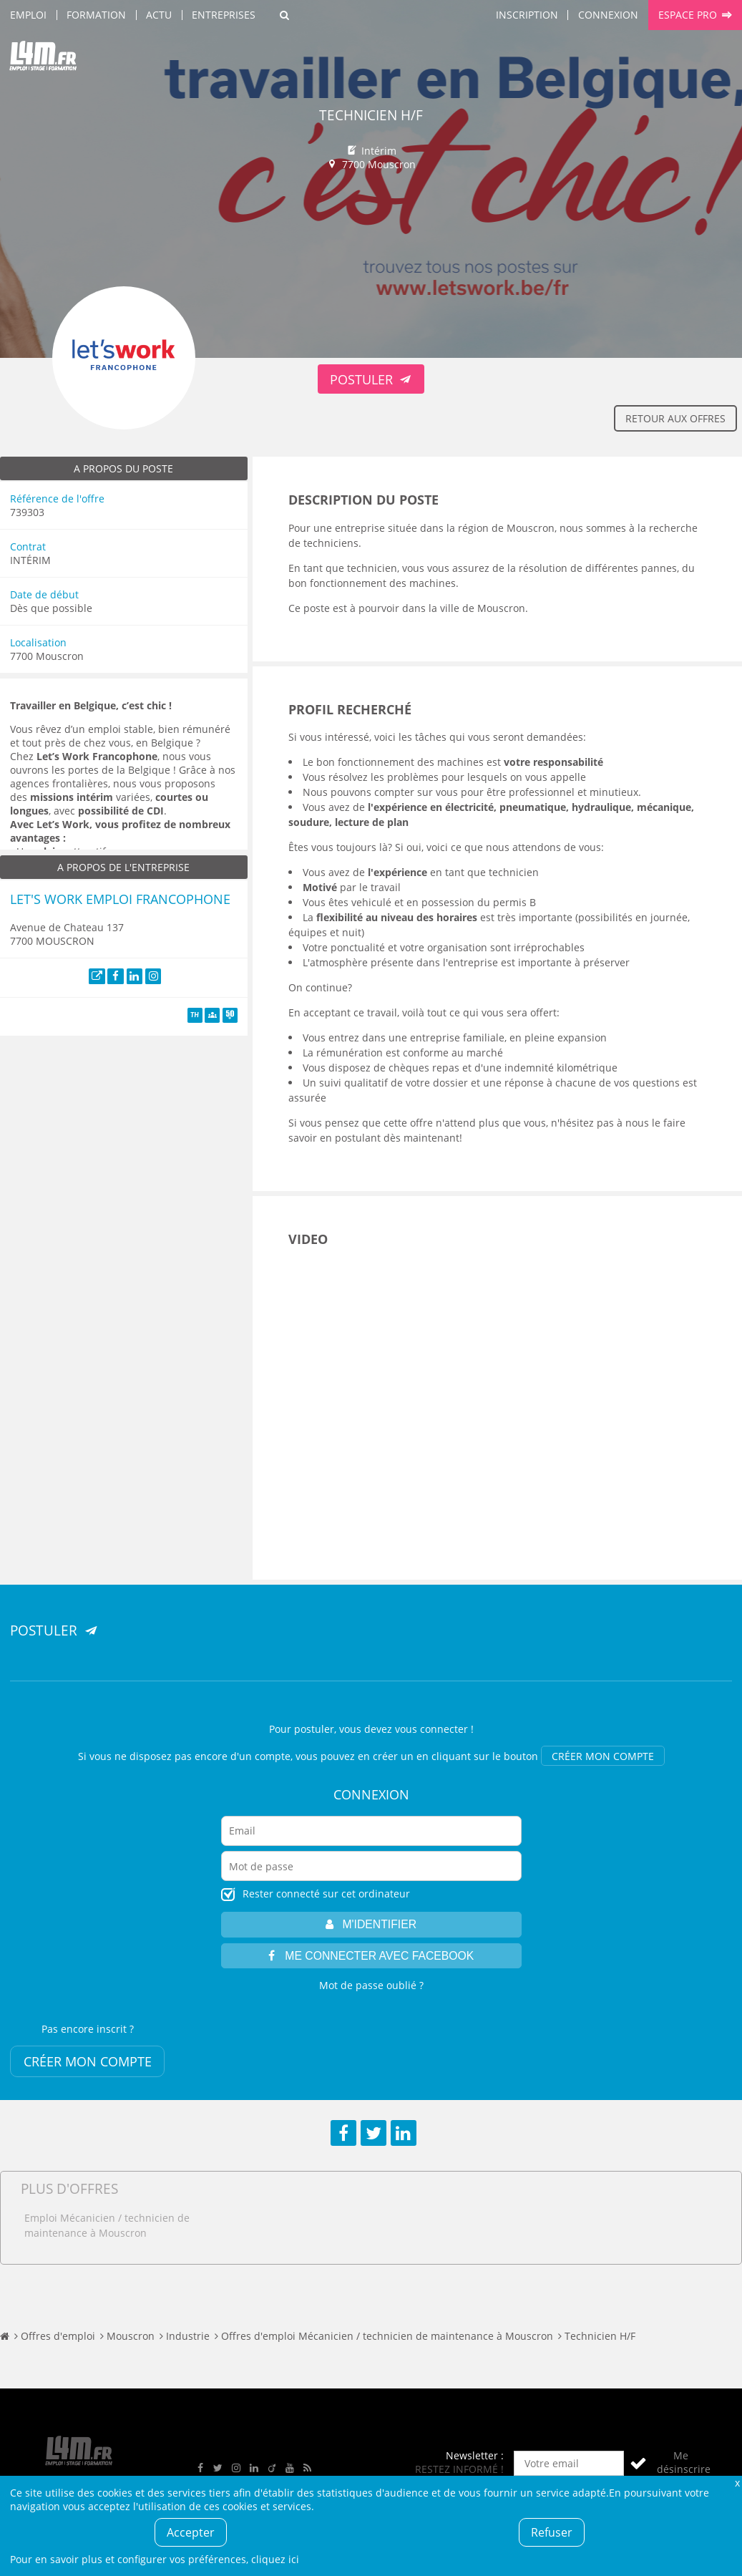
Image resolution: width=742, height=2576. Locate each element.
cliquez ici (275, 2559)
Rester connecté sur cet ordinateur (326, 1893)
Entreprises (223, 14)
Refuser (551, 2532)
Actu (159, 14)
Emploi (28, 14)
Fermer (737, 2482)
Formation (96, 14)
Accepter (191, 2532)
